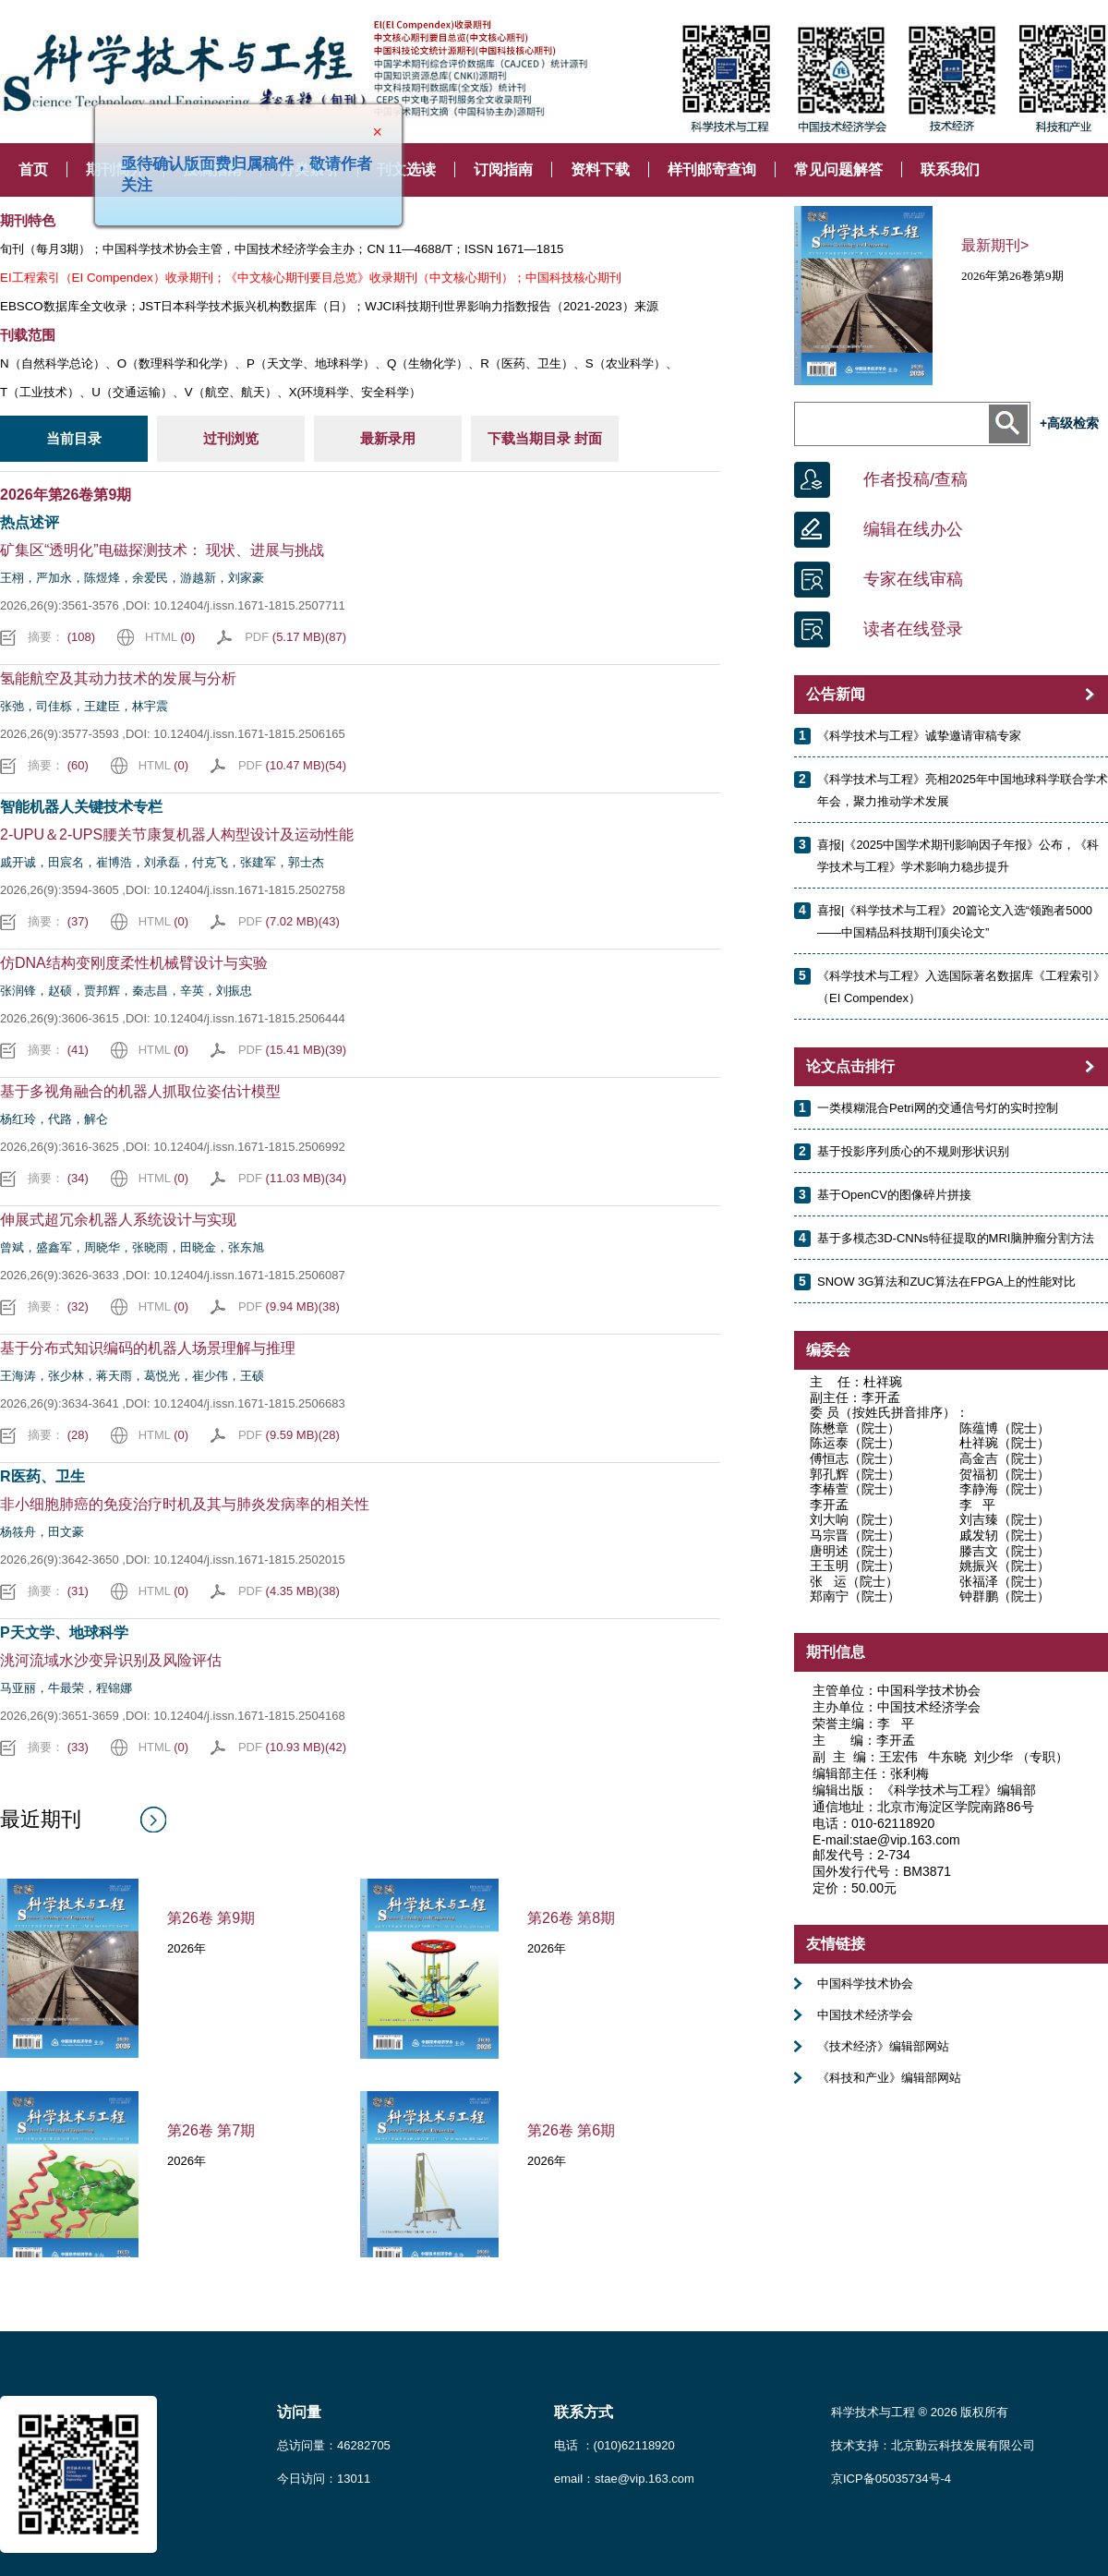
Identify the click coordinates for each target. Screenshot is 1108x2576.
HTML (170, 637)
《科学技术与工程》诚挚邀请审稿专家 (919, 736)
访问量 (299, 2412)
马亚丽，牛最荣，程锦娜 (66, 1688)
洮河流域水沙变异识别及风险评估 (111, 1660)
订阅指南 (503, 169)
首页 (33, 169)
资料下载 (600, 169)
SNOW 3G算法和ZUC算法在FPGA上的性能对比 (946, 1281)
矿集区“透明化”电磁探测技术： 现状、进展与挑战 (162, 550)
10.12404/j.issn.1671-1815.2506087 (248, 1275)
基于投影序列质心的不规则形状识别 (913, 1151)
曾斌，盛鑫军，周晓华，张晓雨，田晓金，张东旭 (132, 1247)
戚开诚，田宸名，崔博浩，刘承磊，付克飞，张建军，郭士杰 (162, 862)
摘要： (61, 637)
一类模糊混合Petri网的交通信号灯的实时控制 (937, 1108)
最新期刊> (995, 245)
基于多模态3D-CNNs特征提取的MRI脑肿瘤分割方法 (955, 1238)
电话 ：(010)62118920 (614, 2445)
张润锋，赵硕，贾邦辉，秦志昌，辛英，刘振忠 (126, 991)
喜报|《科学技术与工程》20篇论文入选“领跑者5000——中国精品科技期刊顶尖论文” (954, 921)
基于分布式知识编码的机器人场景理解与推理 (147, 1348)
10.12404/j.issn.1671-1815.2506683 (248, 1403)
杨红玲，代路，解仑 (54, 1119)
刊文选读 (406, 169)
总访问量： (334, 2445)
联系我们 (950, 169)
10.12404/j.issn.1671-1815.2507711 (248, 605)
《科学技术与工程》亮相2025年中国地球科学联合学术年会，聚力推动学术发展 (962, 790)
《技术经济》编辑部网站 (883, 2046)
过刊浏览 (231, 438)
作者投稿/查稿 (915, 479)
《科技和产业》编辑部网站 (889, 2078)
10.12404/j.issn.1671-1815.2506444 (248, 1018)
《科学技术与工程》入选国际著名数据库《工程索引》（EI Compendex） (961, 987)
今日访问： (323, 2478)
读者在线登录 (913, 629)
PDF (295, 637)
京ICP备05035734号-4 (891, 2478)
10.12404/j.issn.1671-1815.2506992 (248, 1147)
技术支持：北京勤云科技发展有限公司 (933, 2445)
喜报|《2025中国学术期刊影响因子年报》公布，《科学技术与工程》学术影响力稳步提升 (958, 856)
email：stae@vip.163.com (624, 2478)
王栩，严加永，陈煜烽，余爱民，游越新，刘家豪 (132, 578)
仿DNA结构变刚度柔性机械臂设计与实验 (134, 963)
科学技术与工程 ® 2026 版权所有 (919, 2412)
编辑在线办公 (913, 529)
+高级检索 (1069, 423)
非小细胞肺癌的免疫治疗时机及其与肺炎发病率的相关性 (184, 1504)
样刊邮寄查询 (712, 169)
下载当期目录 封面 (545, 438)
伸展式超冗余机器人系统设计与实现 (118, 1220)
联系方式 (583, 2412)
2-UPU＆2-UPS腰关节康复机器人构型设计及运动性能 (177, 834)
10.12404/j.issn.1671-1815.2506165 (248, 734)
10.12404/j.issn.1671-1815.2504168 (248, 1716)
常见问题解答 (838, 169)
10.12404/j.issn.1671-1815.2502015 (248, 1559)
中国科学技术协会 (865, 1983)
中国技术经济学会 (865, 2015)
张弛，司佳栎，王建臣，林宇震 (84, 706)
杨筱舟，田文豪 (42, 1532)
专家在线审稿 (913, 579)
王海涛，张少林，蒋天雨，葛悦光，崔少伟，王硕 (132, 1376)
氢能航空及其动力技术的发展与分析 (118, 678)
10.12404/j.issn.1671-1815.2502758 (248, 890)
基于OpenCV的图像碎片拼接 (894, 1195)
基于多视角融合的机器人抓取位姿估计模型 (140, 1091)
